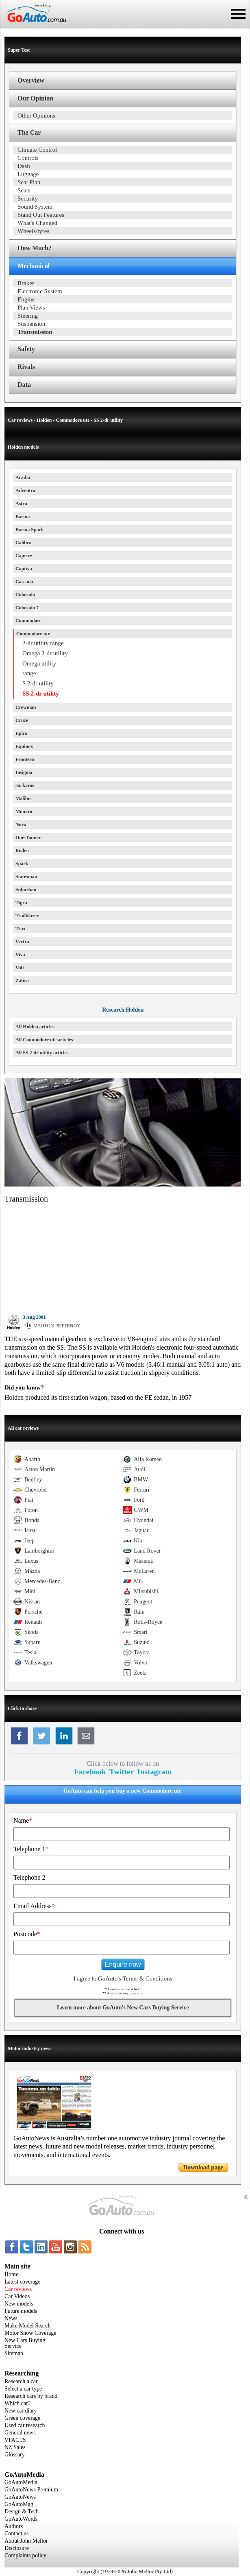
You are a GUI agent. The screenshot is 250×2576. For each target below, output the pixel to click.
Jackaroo (25, 785)
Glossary (14, 2455)
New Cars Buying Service (24, 2343)
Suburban (25, 889)
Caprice (23, 555)
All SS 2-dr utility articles (41, 1053)
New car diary (20, 2411)
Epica (21, 733)
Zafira (22, 981)
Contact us (16, 2533)
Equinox (24, 746)
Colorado (25, 595)
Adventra (25, 490)
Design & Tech (21, 2511)
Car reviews (18, 2289)
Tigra (21, 902)
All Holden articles (34, 1027)
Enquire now (123, 1964)
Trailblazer (27, 915)
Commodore (28, 621)
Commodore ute (33, 634)
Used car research (24, 2425)
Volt (19, 968)
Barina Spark (29, 529)
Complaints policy (25, 2555)
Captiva (23, 568)
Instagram (154, 1771)
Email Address (34, 1905)
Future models (20, 2311)
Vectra (22, 941)
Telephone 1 (30, 1848)
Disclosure (16, 2548)
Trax (20, 928)
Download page (203, 2167)
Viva (20, 955)
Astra (21, 503)
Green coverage (22, 2418)
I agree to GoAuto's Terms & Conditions (123, 1978)
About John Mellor (26, 2541)
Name (22, 1820)
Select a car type (23, 2389)
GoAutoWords (20, 2519)
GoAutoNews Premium (31, 2490)
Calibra (23, 542)
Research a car (21, 2381)
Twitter (121, 1771)
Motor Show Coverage (30, 2333)
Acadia (22, 477)
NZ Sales (15, 2447)
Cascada (24, 582)
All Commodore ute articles (44, 1040)
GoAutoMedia (20, 2482)
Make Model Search (27, 2326)
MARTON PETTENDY (56, 1325)
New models (18, 2304)
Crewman (25, 707)
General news (20, 2433)
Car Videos (17, 2296)
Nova (20, 824)
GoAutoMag (18, 2504)
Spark (21, 863)
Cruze (21, 720)
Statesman (26, 876)
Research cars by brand (30, 2396)
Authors (13, 2526)
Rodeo (22, 850)
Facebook (90, 1771)
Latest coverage (22, 2282)
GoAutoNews (20, 2497)
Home (11, 2274)
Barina (22, 516)
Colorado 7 (27, 608)
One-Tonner (28, 837)
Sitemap (13, 2353)
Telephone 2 (29, 1877)
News (10, 2318)
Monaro (23, 811)
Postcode (26, 1933)
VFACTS (15, 2440)
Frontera (24, 759)
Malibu (22, 798)
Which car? (17, 2403)
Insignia (23, 772)
